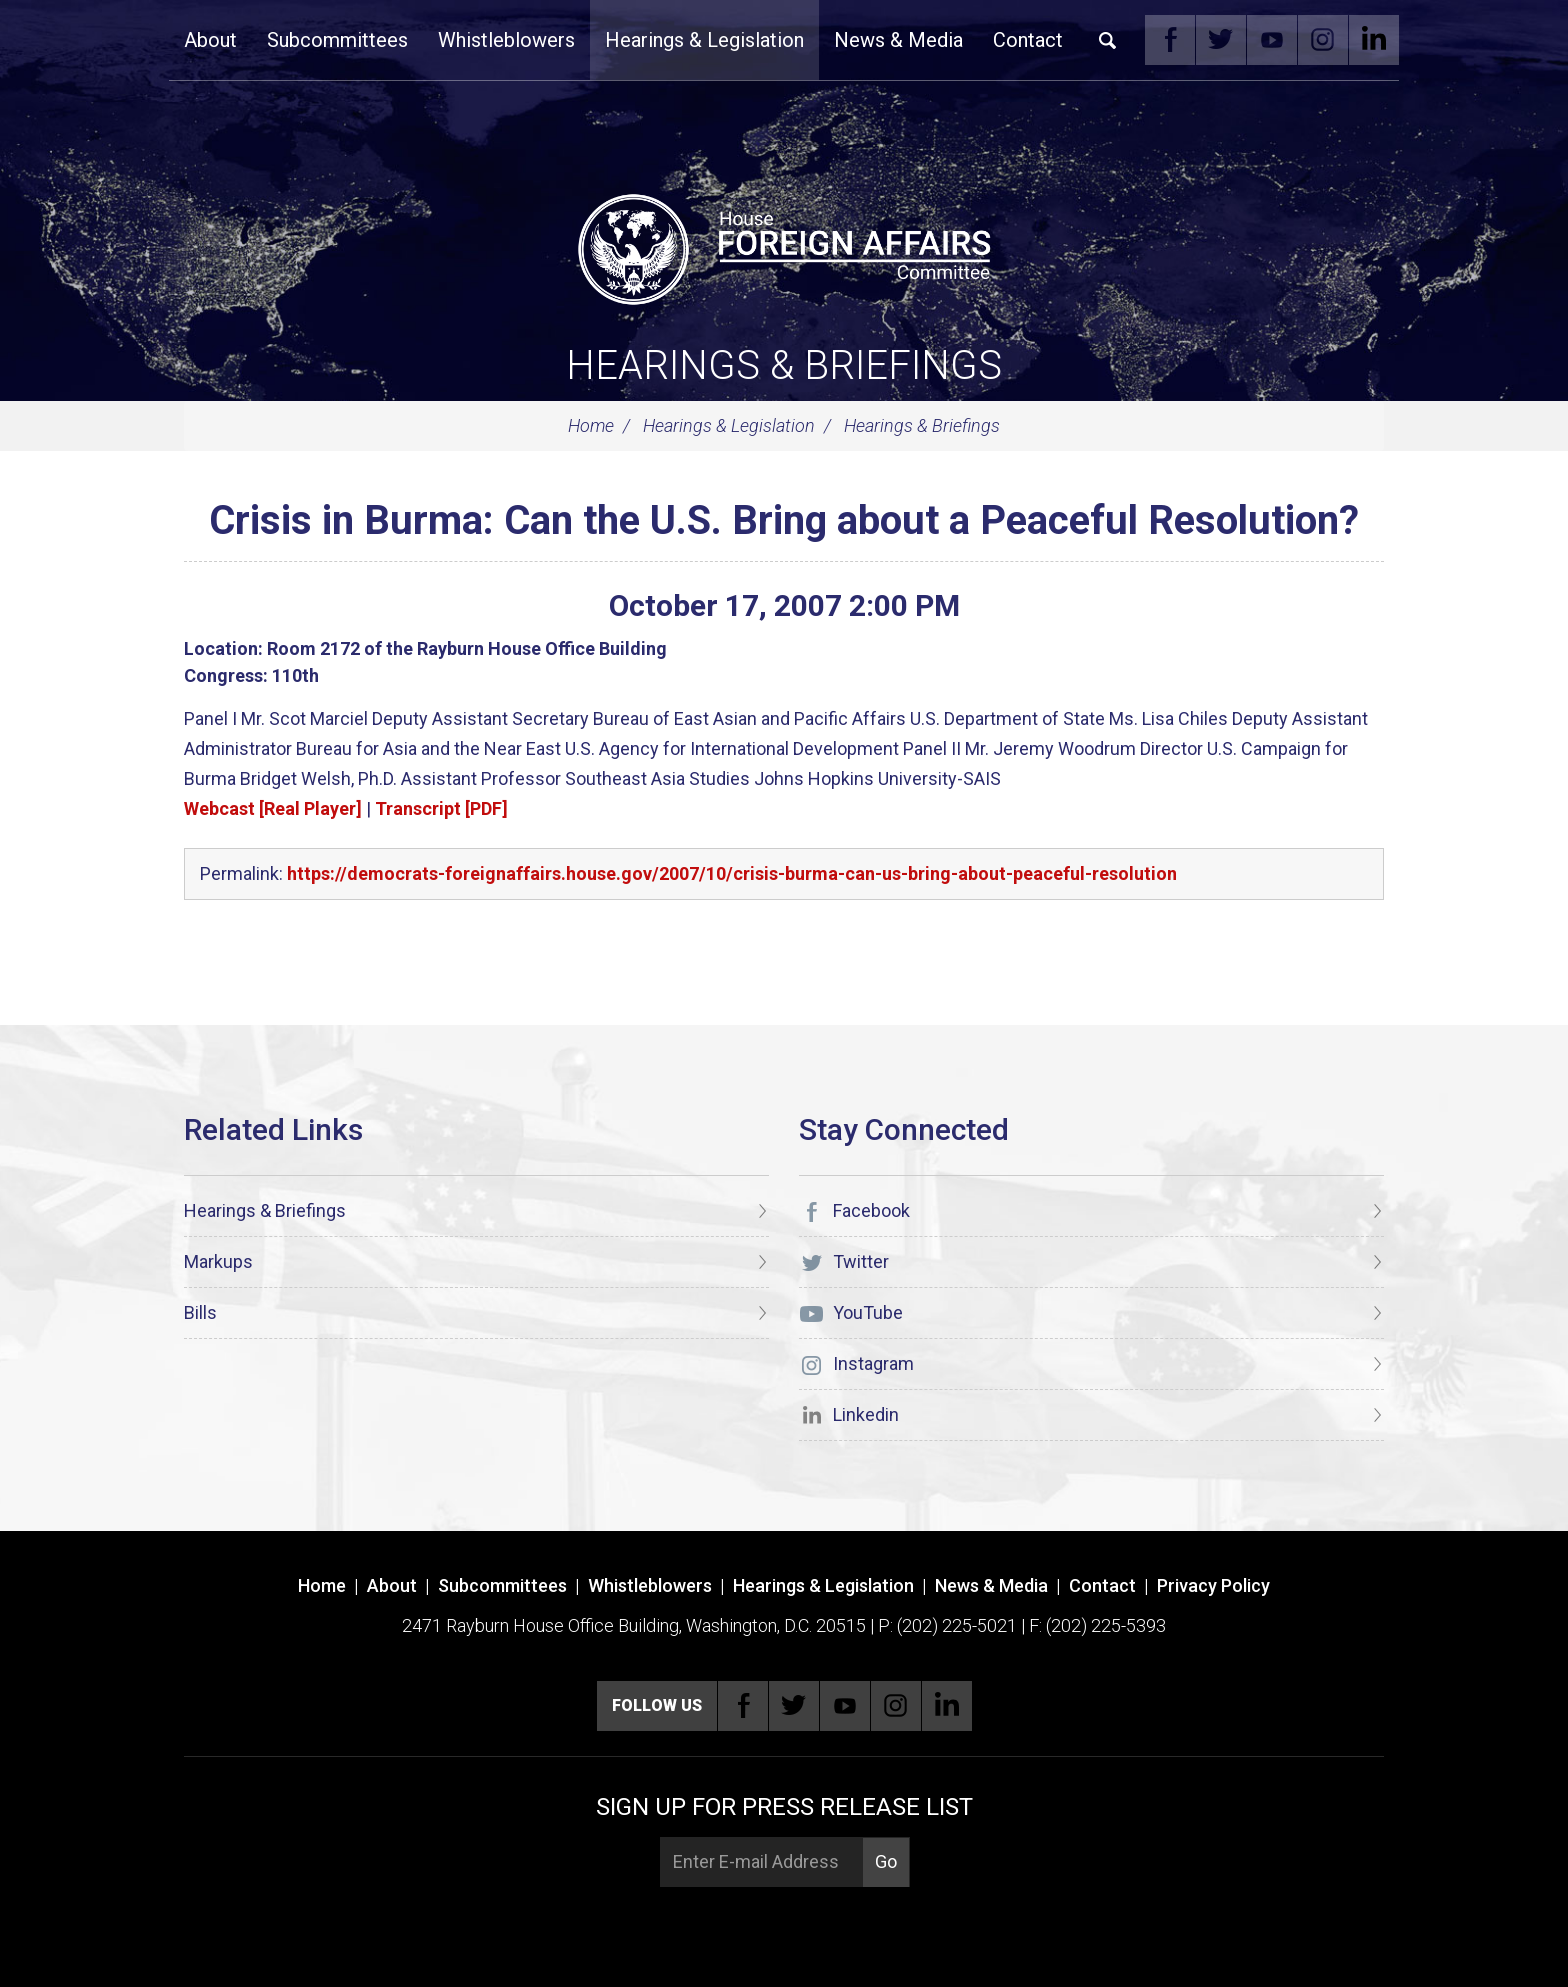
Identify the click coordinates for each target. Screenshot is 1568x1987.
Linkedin (1374, 40)
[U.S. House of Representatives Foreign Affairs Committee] (784, 246)
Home (591, 425)
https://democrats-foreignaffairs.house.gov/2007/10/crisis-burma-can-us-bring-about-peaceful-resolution (732, 873)
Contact (1028, 40)
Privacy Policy (1213, 1585)
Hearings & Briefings (784, 365)
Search (1108, 40)
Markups (218, 1261)
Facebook (1170, 40)
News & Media (898, 40)
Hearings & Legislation (704, 40)
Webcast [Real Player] (273, 808)
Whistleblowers (506, 40)
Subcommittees (337, 40)
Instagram (1323, 40)
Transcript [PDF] (441, 808)
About (210, 40)
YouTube (1272, 40)
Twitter (1221, 40)
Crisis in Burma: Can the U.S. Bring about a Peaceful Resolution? (784, 520)
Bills (200, 1312)
